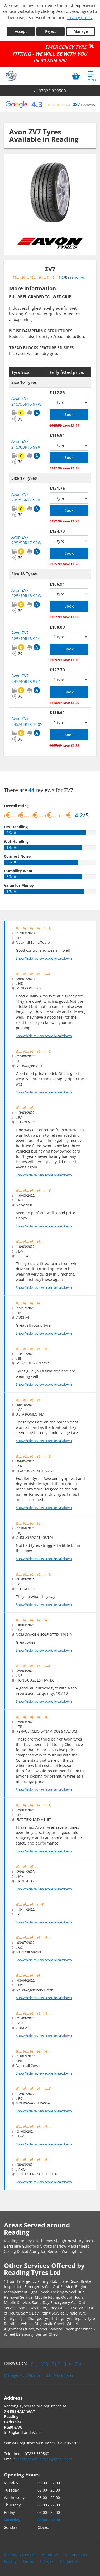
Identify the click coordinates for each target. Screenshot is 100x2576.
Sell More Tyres (59, 2375)
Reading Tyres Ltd (20, 2554)
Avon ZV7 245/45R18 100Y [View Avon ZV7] (26, 721)
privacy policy (79, 17)
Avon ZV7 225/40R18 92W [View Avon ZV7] (26, 592)
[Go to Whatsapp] (78, 2364)
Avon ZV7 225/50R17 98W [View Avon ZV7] (26, 539)
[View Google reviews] (50, 104)
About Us (50, 2554)
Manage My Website (22, 2375)
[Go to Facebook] (34, 2364)
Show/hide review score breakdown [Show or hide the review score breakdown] (44, 958)
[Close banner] (93, 46)
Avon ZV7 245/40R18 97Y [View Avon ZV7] (25, 678)
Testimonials (75, 2554)
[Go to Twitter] (44, 2364)
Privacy (10, 2561)
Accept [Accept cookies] (21, 31)
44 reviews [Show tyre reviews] (77, 277)
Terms (28, 2561)
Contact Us (69, 2561)
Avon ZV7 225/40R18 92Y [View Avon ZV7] (25, 635)
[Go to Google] (56, 2364)
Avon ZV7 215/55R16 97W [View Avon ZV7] (26, 401)
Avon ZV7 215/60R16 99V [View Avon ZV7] (25, 444)
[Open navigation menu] (92, 76)
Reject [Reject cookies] (50, 31)
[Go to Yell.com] (67, 2364)
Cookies (47, 2561)
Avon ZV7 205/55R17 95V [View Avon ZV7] (25, 497)
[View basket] (76, 76)
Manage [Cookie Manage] (81, 31)
